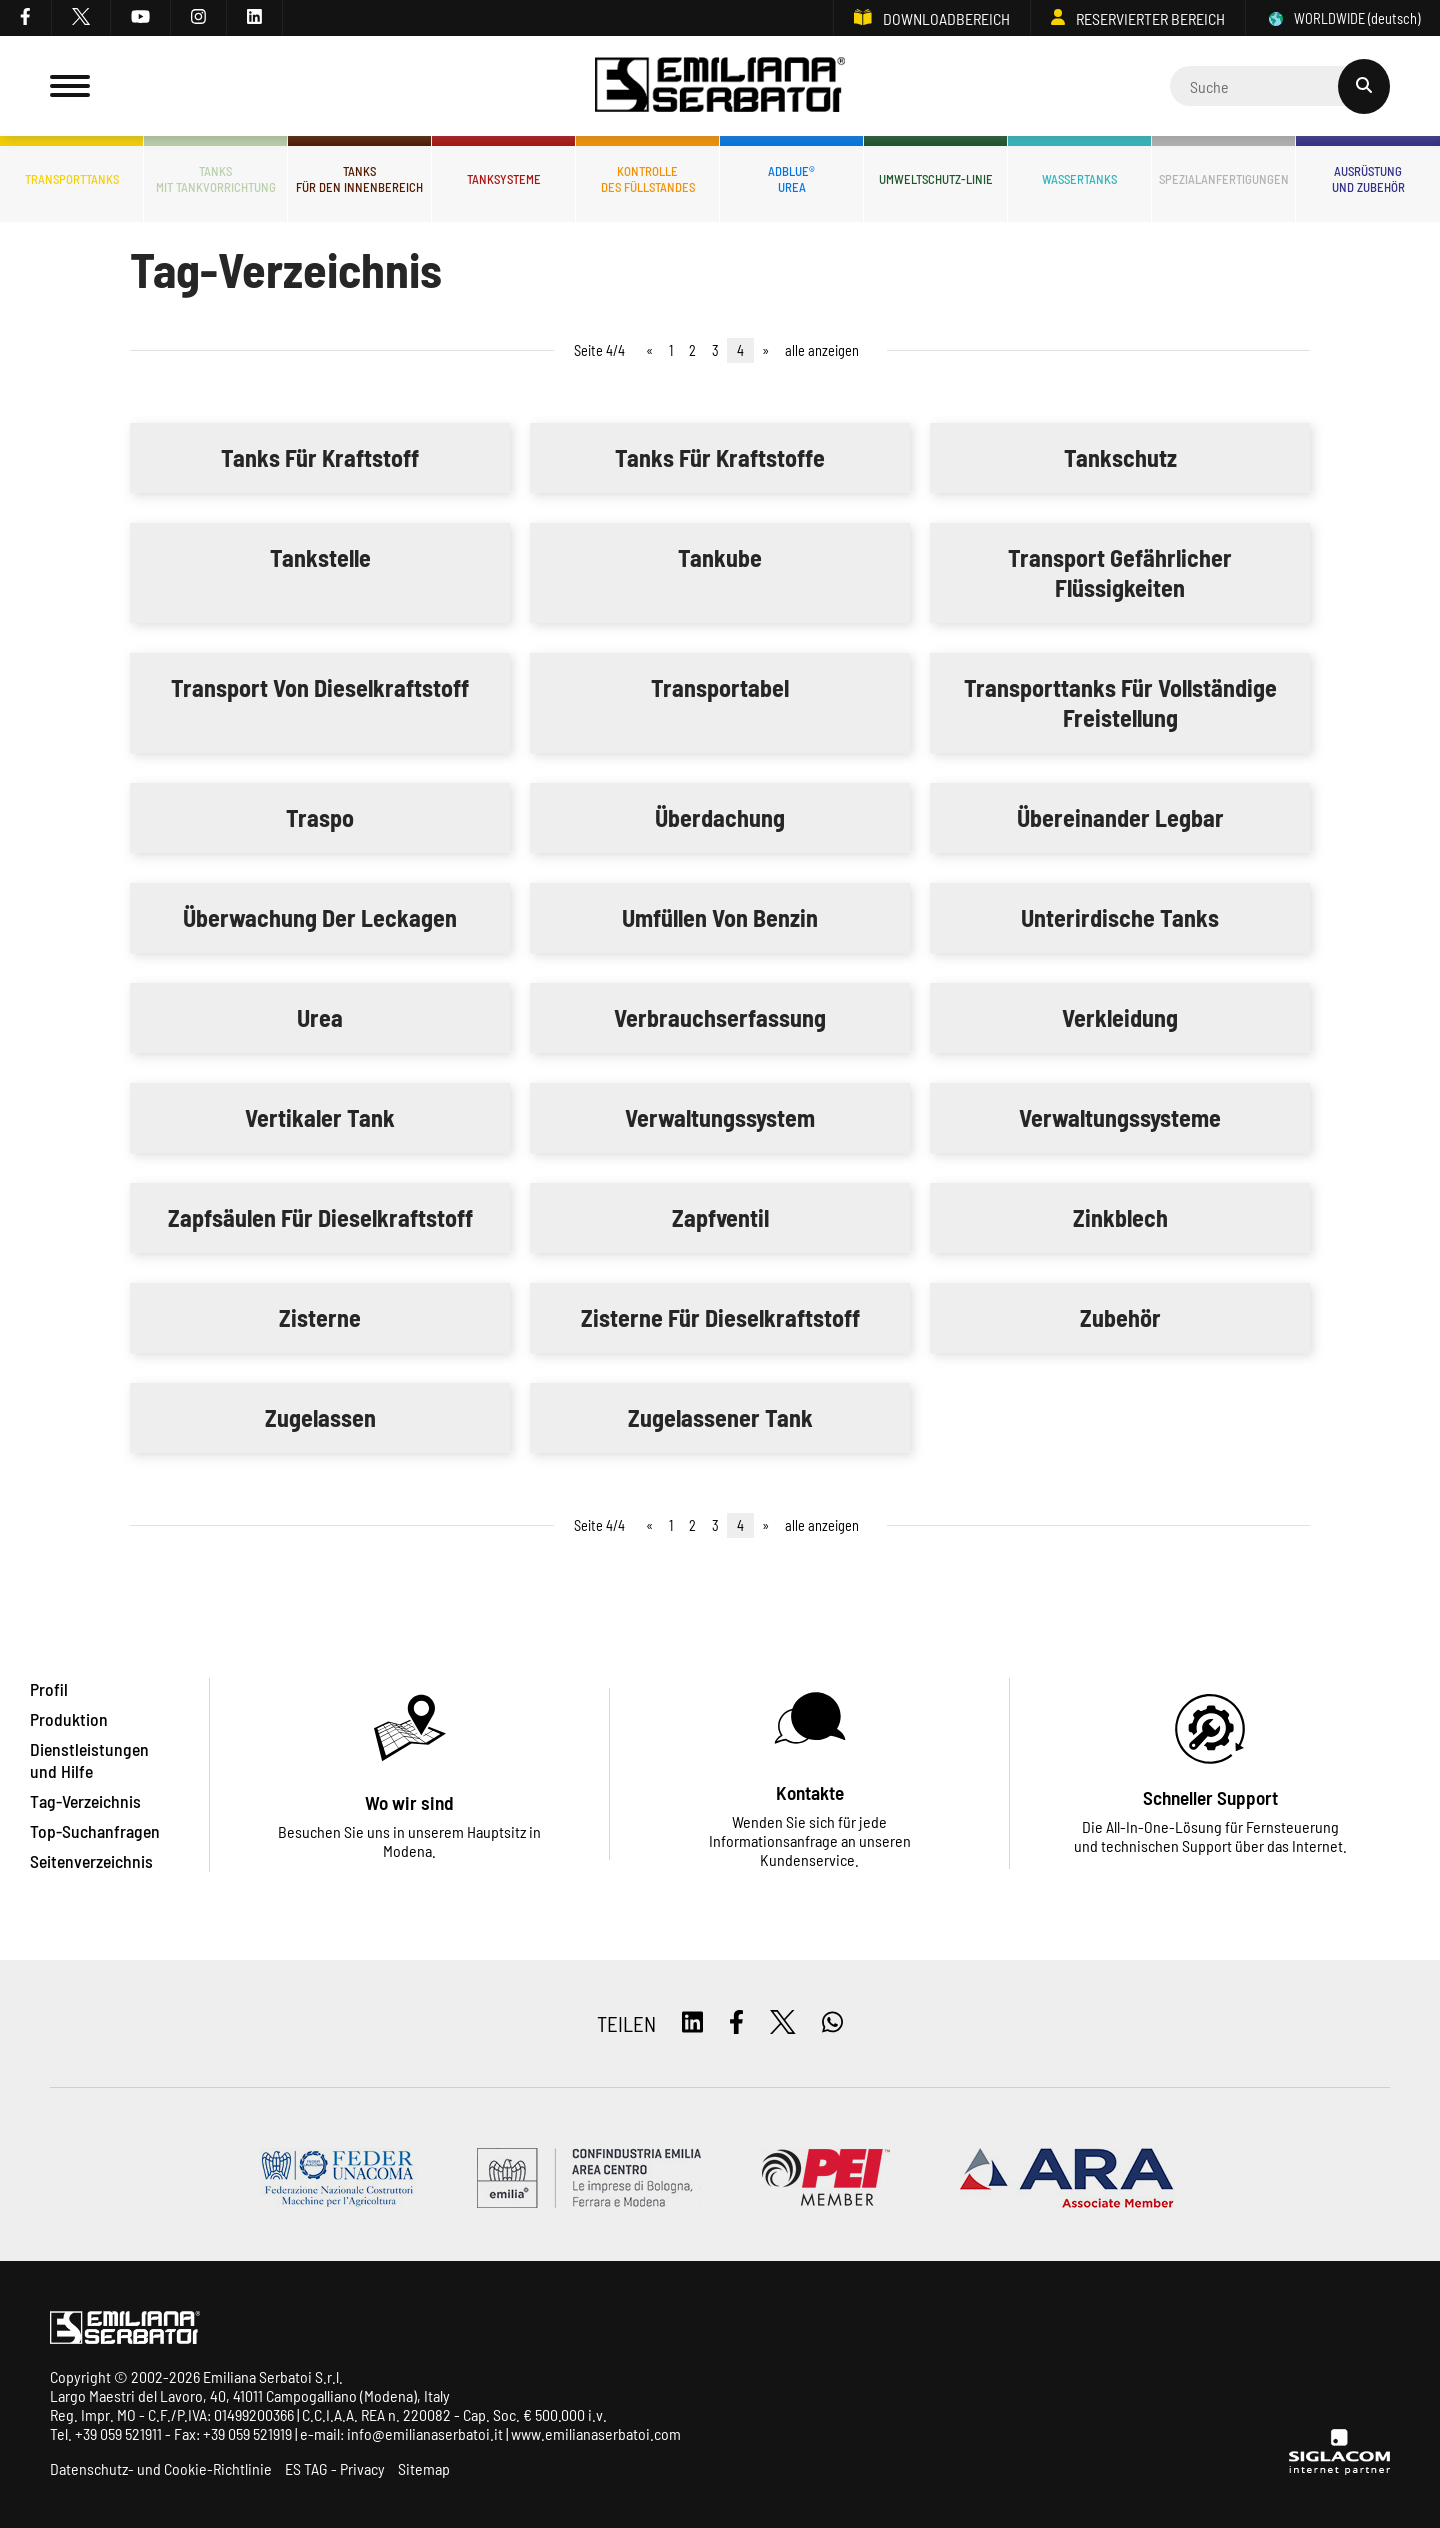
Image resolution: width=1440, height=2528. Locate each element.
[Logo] (720, 86)
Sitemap (424, 2468)
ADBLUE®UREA (791, 179)
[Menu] (70, 86)
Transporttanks (72, 179)
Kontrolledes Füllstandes (648, 179)
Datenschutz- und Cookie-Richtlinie (161, 2468)
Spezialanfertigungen (1224, 179)
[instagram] (199, 18)
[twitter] (81, 18)
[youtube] (141, 18)
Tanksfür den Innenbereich (359, 179)
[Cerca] (1280, 86)
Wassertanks (1079, 179)
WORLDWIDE (1343, 18)
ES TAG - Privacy (335, 2468)
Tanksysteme (504, 179)
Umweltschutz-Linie (936, 179)
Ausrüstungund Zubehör (1368, 179)
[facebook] (26, 18)
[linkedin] (255, 18)
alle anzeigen (822, 350)
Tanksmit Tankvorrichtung (216, 179)
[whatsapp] (832, 2023)
